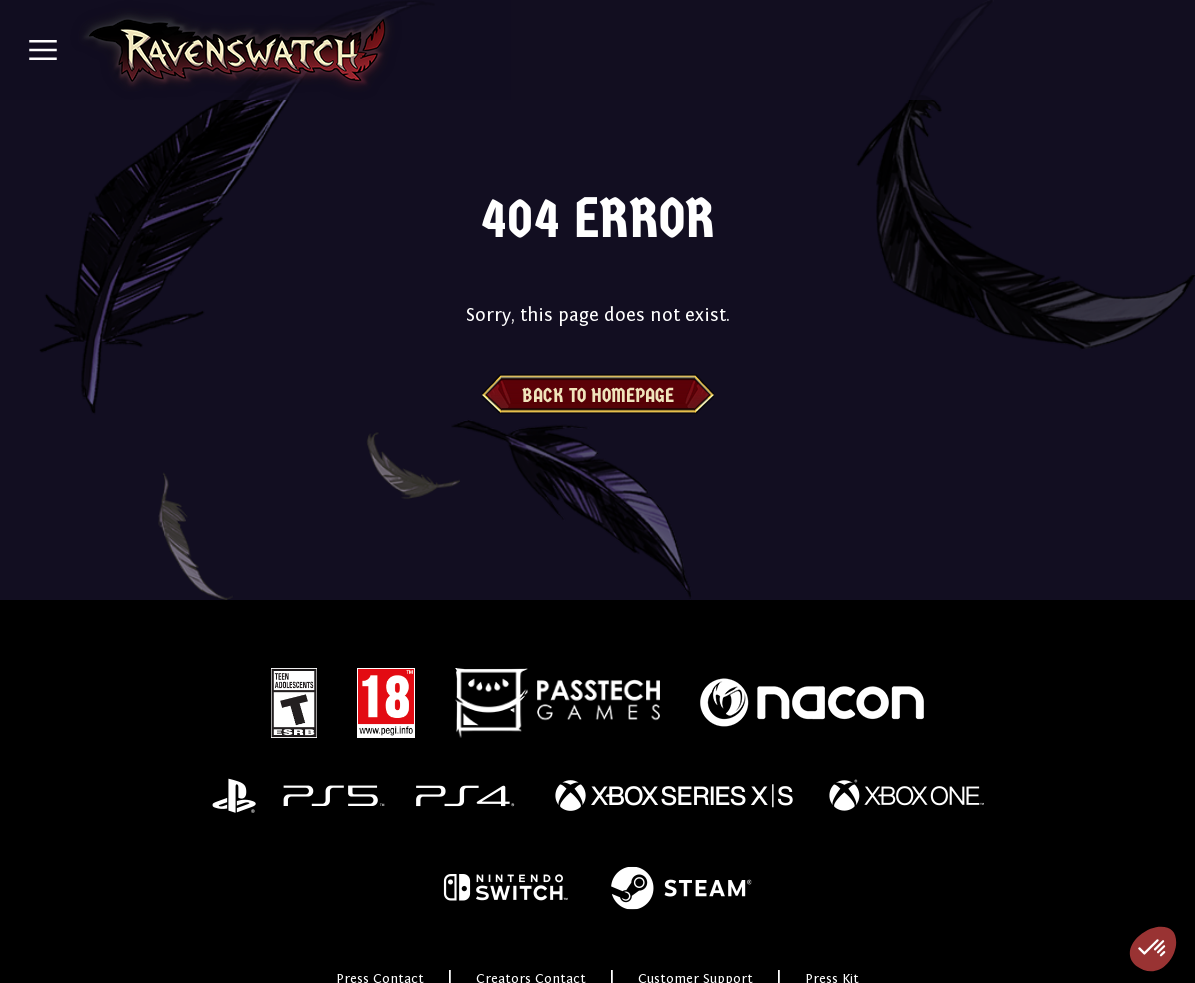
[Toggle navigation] (43, 50)
